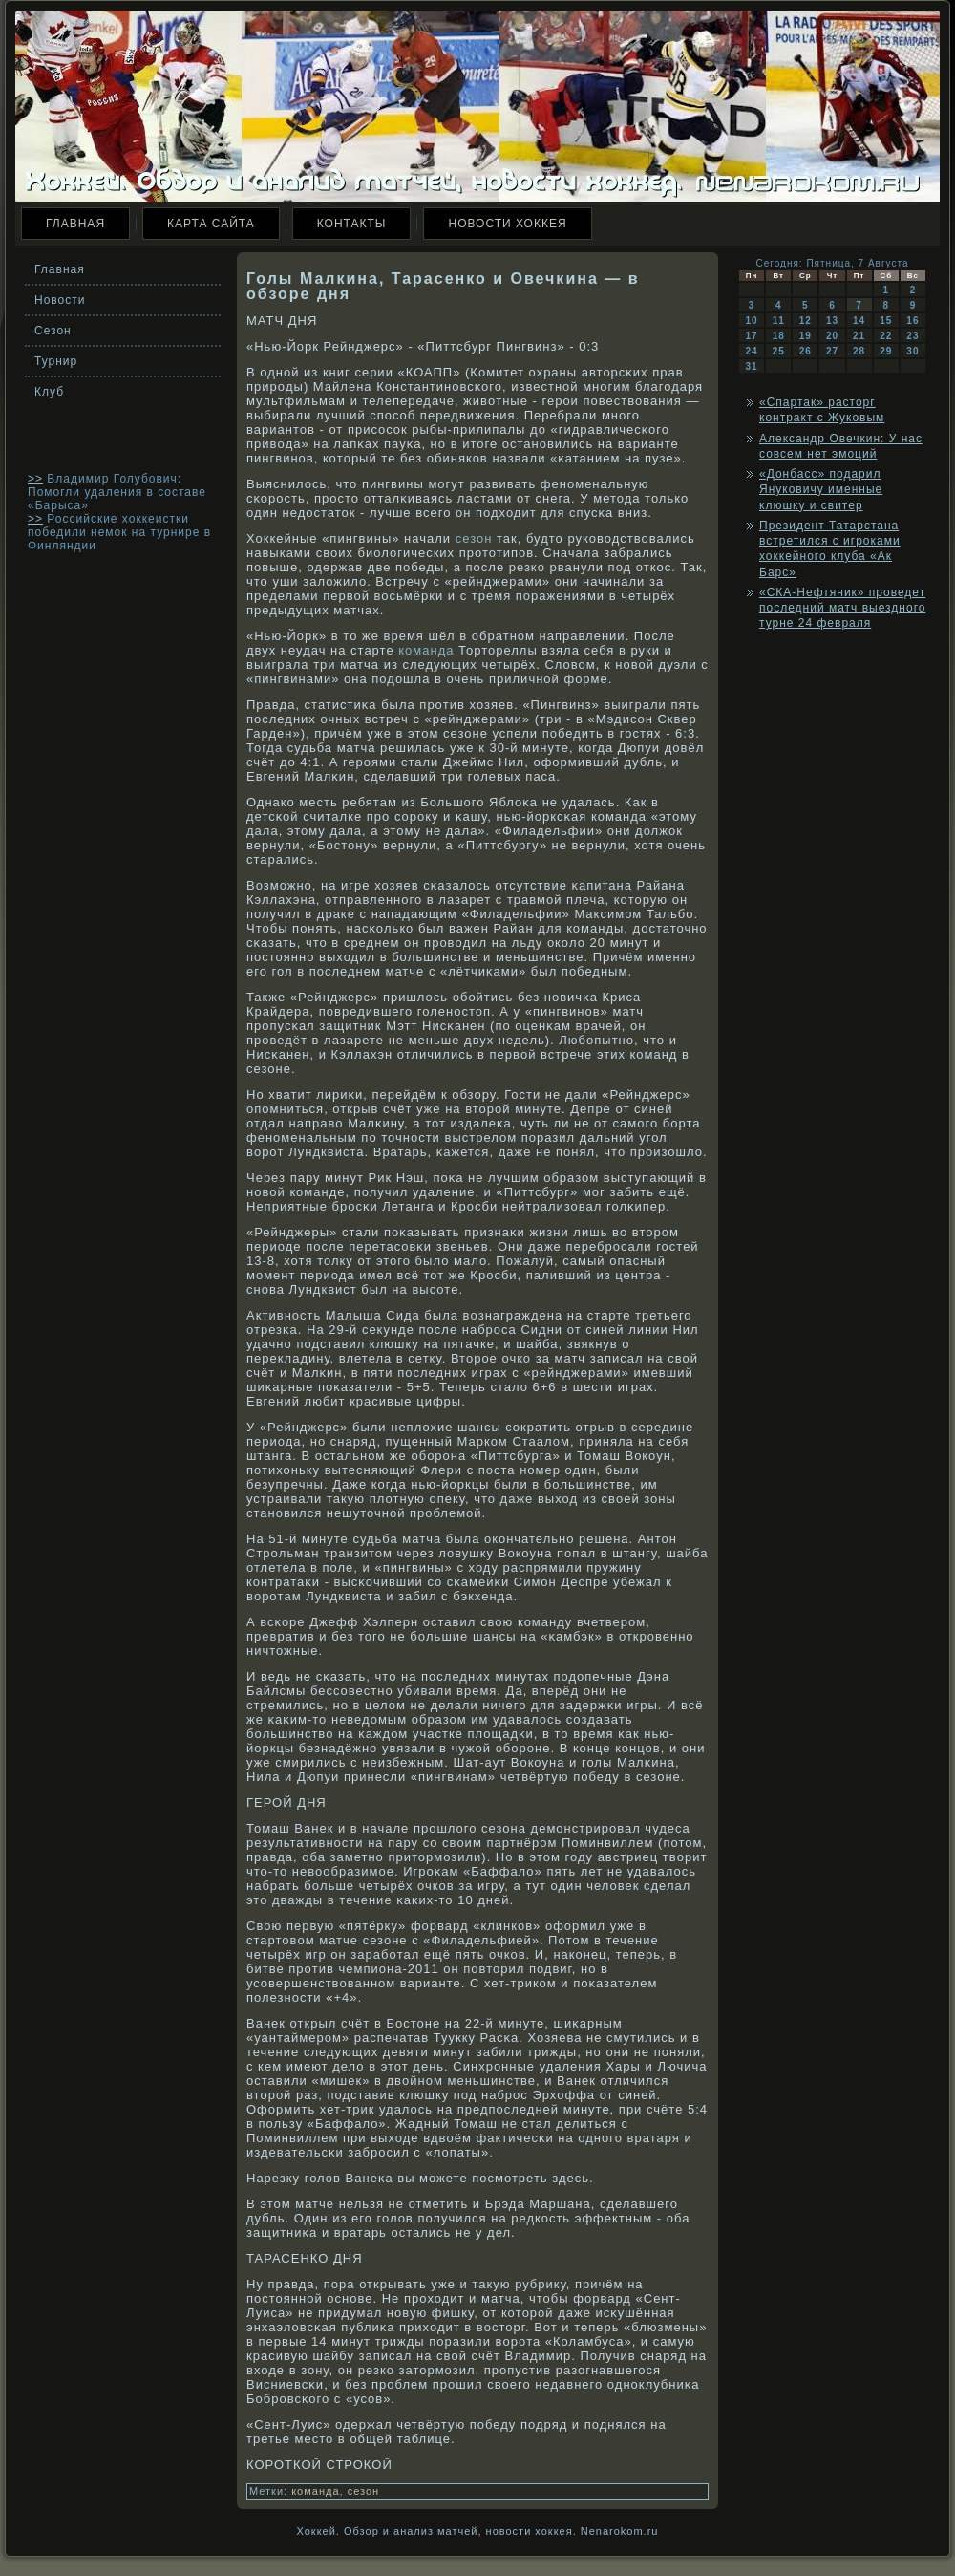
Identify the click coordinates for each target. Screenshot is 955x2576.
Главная (75, 223)
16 (912, 320)
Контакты (352, 223)
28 (859, 351)
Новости (59, 300)
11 (779, 320)
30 (912, 351)
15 (886, 320)
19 (805, 336)
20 (832, 336)
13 (832, 320)
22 (886, 336)
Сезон (53, 330)
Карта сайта (211, 223)
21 (859, 336)
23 (912, 336)
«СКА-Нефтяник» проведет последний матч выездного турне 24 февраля (842, 608)
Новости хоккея (507, 223)
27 (832, 351)
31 (752, 366)
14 (859, 320)
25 (779, 351)
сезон (474, 538)
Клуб (49, 391)
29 (886, 351)
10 (752, 320)
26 (805, 351)
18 (779, 336)
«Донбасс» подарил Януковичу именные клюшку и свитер (820, 489)
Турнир (55, 361)
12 (805, 320)
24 (752, 351)
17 (752, 336)
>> (35, 478)
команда (426, 650)
